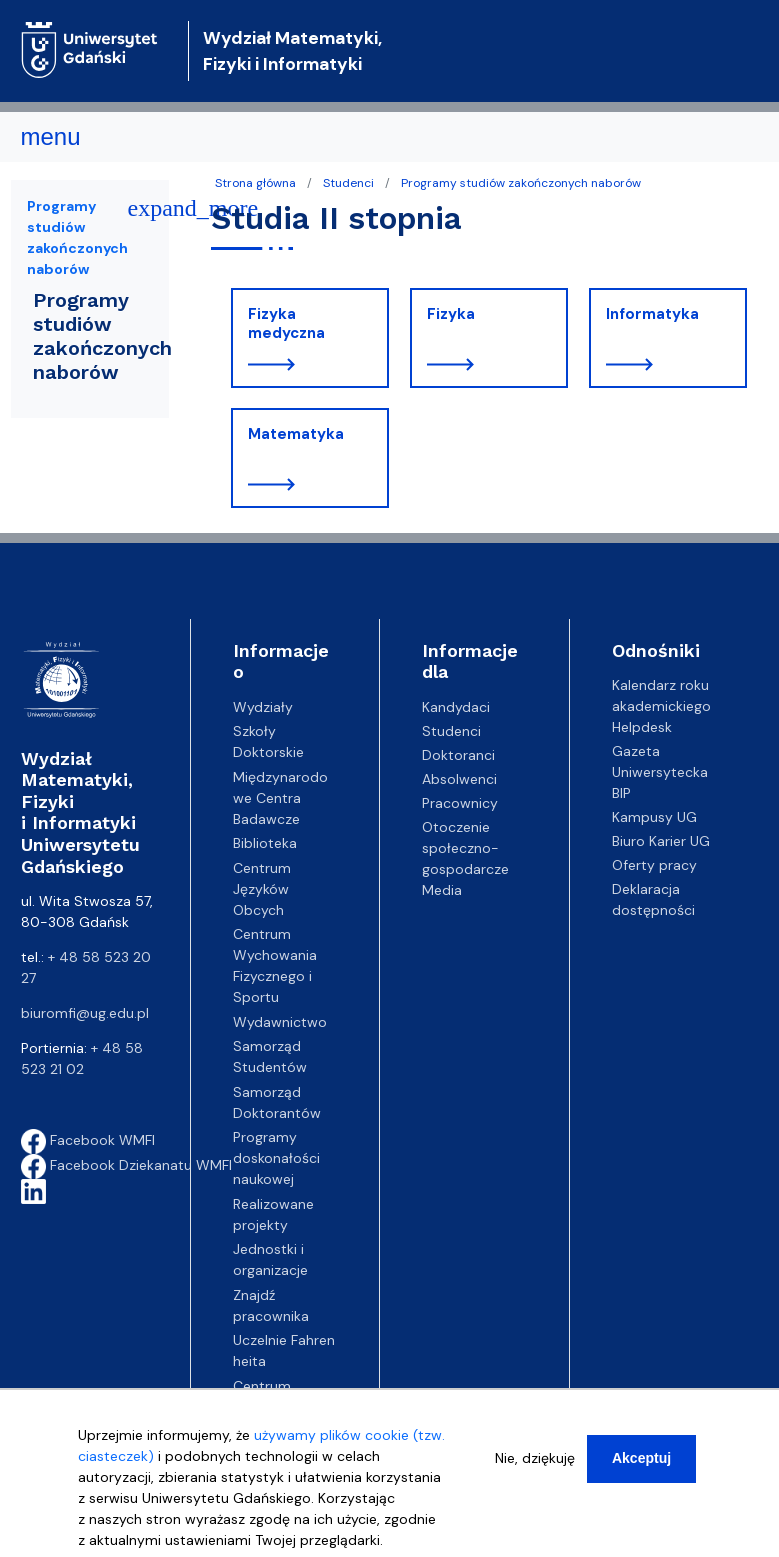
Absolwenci (459, 779)
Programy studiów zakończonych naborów (521, 183)
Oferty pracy (654, 865)
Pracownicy (460, 803)
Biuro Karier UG (661, 841)
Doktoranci (458, 755)
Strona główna (255, 183)
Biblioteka (265, 843)
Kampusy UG (654, 817)
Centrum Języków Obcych (262, 889)
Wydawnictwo (280, 1022)
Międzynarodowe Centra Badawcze (280, 798)
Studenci (348, 183)
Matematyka (296, 434)
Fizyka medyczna (286, 324)
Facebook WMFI (88, 1140)
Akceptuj (641, 1459)
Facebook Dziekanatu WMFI (126, 1165)
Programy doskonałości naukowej (276, 1158)
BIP (621, 793)
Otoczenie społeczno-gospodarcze (465, 848)
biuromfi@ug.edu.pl (85, 1013)
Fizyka (451, 314)
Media (442, 890)
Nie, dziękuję (535, 1459)
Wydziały (263, 707)
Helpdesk (642, 727)
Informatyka (652, 314)
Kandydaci (456, 707)
